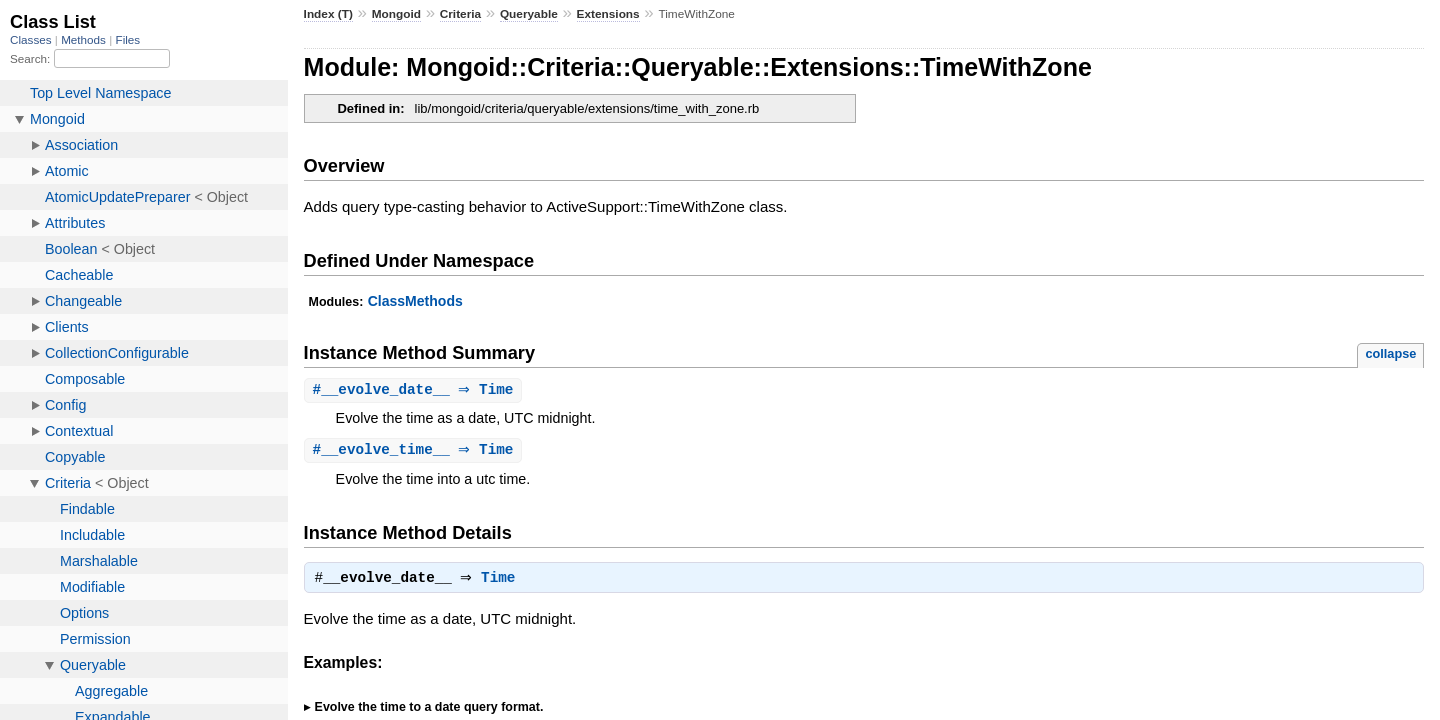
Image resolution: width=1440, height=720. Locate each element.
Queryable (529, 14)
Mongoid (396, 14)
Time (503, 582)
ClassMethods (415, 301)
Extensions (608, 14)
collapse (1390, 353)
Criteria (460, 14)
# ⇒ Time (416, 390)
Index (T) (328, 14)
